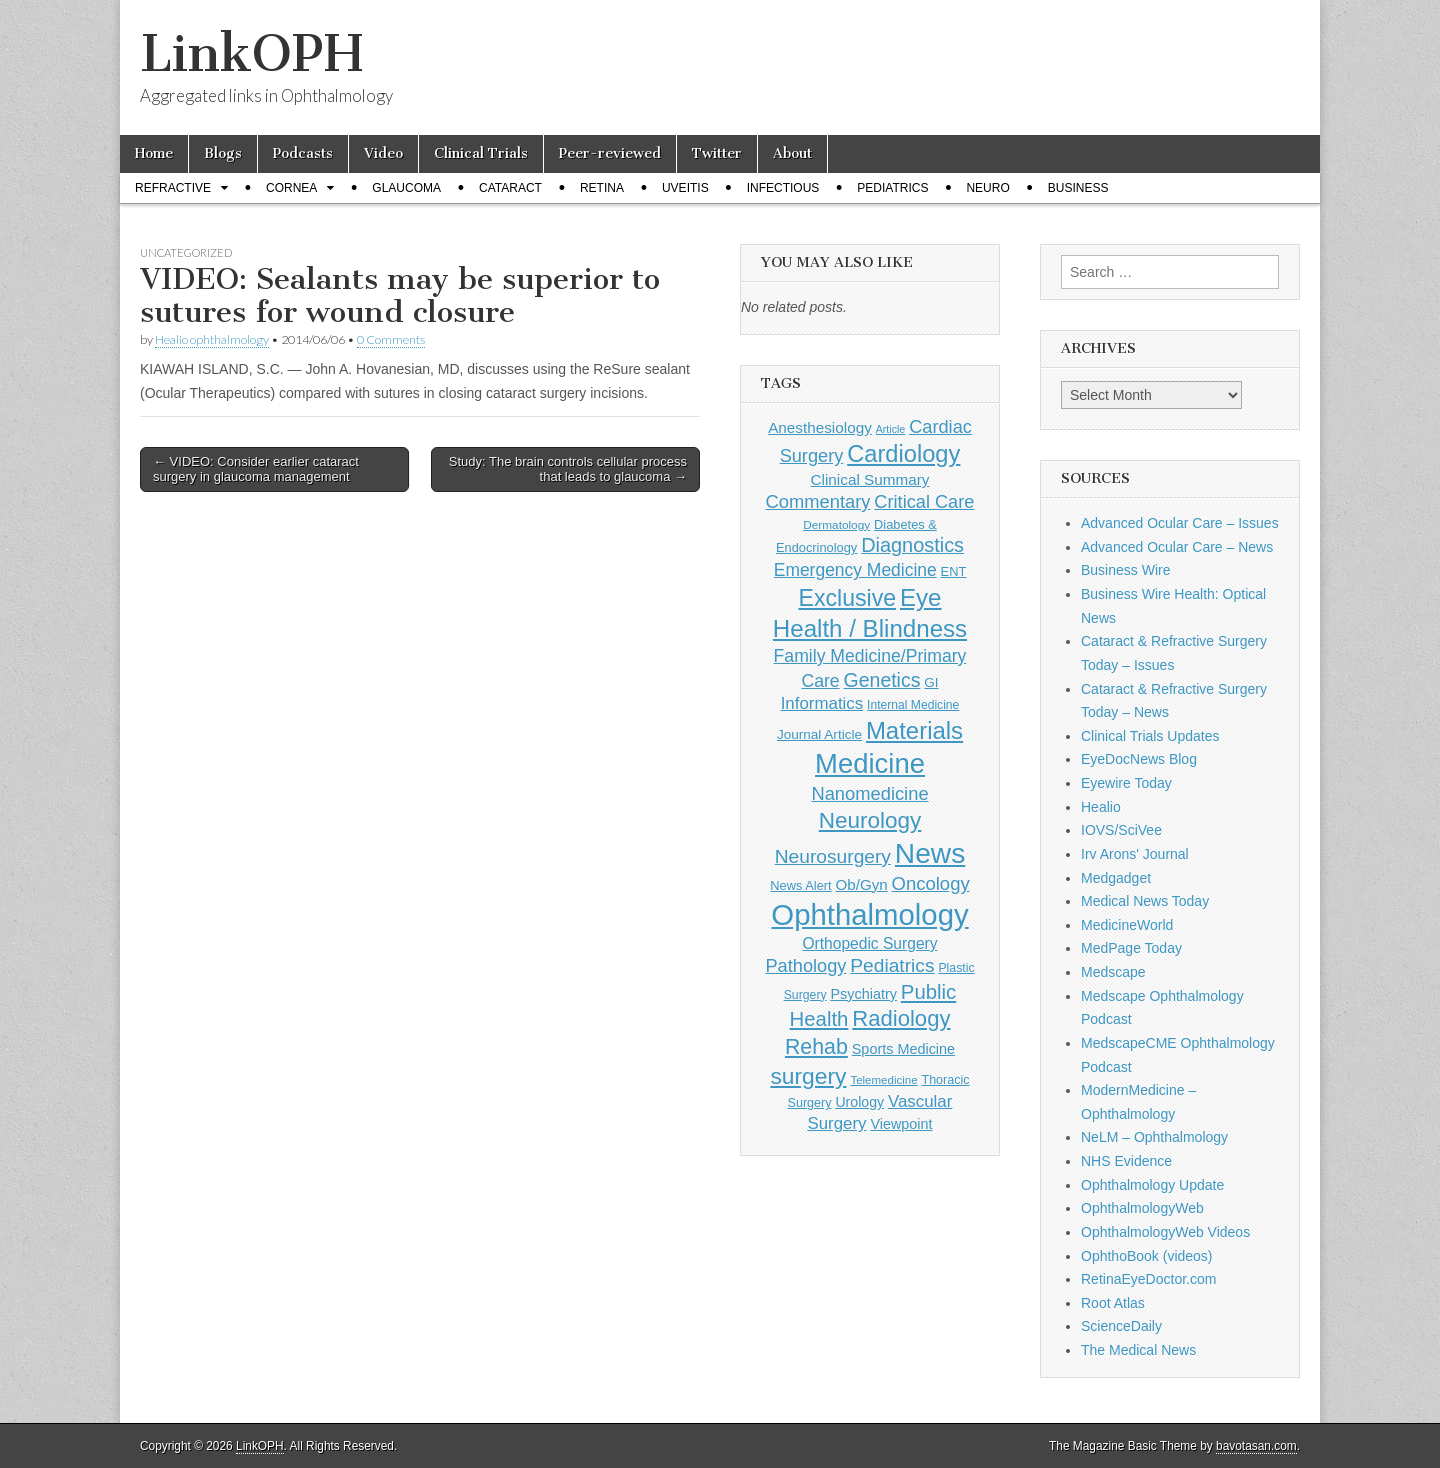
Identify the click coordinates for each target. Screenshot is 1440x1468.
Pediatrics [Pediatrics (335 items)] (892, 965)
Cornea (291, 188)
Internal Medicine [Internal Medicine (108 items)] (913, 705)
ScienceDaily (1121, 1326)
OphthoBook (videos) (1147, 1256)
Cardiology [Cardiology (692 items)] (903, 454)
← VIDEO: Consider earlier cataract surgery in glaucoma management (256, 469)
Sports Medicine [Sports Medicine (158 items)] (903, 1049)
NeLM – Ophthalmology (1154, 1137)
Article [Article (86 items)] (891, 429)
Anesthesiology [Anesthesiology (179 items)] (820, 427)
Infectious (783, 188)
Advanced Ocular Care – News (1177, 547)
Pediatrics (892, 188)
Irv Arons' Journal (1135, 854)
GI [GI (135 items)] (931, 682)
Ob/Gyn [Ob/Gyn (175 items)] (862, 884)
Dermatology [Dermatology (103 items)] (836, 525)
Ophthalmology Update (1152, 1185)
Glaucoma (406, 188)
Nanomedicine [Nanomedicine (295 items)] (869, 793)
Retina (602, 188)
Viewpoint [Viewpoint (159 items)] (901, 1124)
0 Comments (391, 339)
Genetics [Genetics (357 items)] (882, 680)
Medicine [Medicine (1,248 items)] (870, 763)
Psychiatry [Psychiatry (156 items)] (864, 994)
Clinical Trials (481, 153)
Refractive (173, 188)
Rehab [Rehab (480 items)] (816, 1047)
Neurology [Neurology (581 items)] (870, 820)
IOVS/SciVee (1121, 830)
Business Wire (1125, 570)
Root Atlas (1113, 1303)
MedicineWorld (1127, 925)
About (792, 153)
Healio (1101, 807)
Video (383, 153)
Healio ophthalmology (212, 339)
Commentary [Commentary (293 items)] (818, 501)
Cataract (510, 188)
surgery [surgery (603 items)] (808, 1076)
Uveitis (685, 188)
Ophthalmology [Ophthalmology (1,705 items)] (869, 914)
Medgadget (1116, 878)
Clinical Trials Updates (1150, 736)
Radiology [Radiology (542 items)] (901, 1018)
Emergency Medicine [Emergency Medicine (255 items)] (855, 570)
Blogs (223, 153)
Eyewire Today (1126, 783)
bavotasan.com (1256, 1446)
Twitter (717, 153)
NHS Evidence (1126, 1161)
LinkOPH (251, 53)
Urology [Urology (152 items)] (859, 1102)
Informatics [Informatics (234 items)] (822, 703)
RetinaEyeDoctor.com (1148, 1279)
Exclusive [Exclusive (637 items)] (847, 598)
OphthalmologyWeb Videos (1165, 1232)
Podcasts (303, 153)
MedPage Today (1131, 948)
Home (154, 153)
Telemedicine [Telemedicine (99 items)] (883, 1080)
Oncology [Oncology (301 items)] (931, 883)
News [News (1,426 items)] (930, 853)
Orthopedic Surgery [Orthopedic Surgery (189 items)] (869, 943)
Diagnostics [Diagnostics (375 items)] (912, 545)
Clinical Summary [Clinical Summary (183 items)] (870, 479)
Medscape (1113, 972)
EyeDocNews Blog (1139, 759)
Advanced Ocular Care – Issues (1180, 523)
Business (1078, 188)
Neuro (987, 188)
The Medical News (1138, 1350)
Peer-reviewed (610, 153)
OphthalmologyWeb (1142, 1208)
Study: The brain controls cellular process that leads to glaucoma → (568, 469)
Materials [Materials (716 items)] (914, 730)
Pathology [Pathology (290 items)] (805, 966)
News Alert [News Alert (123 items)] (800, 885)
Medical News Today (1145, 901)
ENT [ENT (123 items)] (954, 571)
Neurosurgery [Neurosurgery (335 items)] (833, 856)
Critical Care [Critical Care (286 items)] (924, 502)
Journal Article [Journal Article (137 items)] (819, 734)
